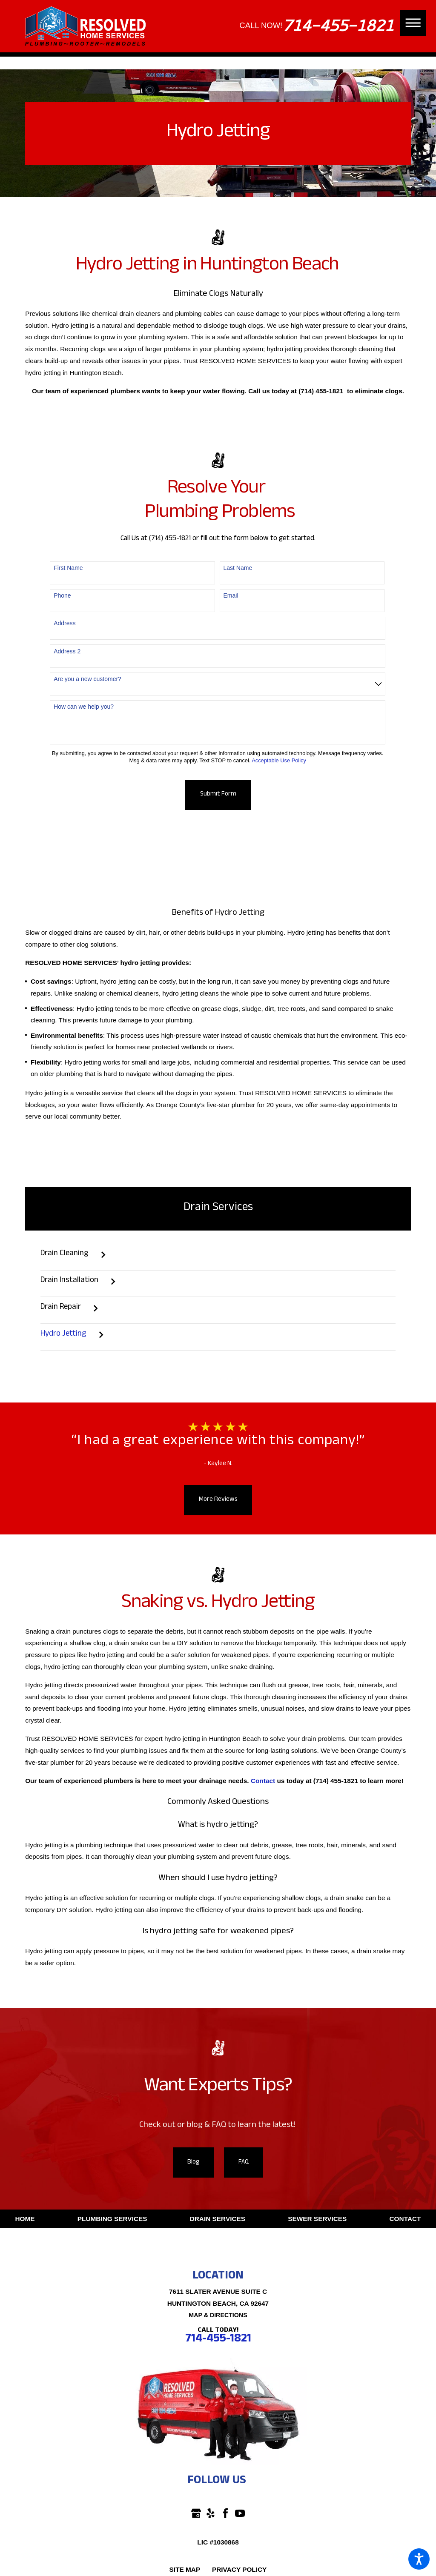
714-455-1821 (337, 25)
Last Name (238, 567)
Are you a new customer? (87, 678)
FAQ (243, 2162)
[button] (419, 2559)
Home (24, 2218)
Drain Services (217, 2218)
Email (231, 595)
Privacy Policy (239, 2569)
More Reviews (218, 1500)
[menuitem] (218, 1260)
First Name (68, 567)
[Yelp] (210, 2513)
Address (64, 623)
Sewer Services (317, 2218)
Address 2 (67, 651)
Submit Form (218, 794)
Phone (62, 595)
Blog (193, 2162)
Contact (405, 2218)
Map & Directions (218, 2314)
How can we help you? (84, 706)
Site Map (185, 2569)
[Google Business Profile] (196, 2513)
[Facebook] (225, 2513)
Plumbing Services (112, 2218)
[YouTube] (240, 2513)
